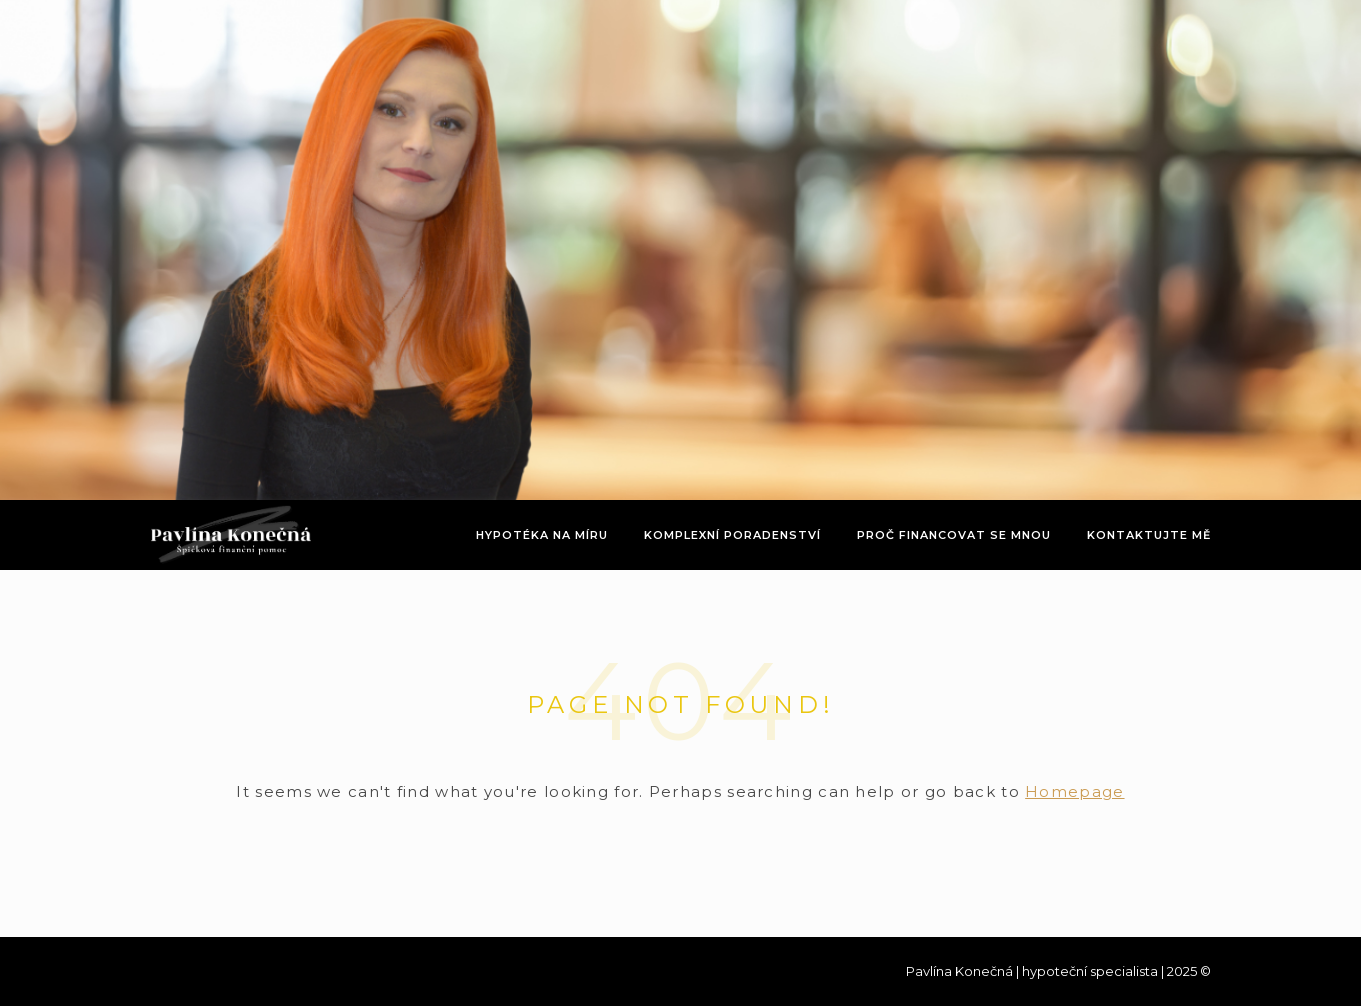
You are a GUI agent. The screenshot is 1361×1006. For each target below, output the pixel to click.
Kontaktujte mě (1149, 535)
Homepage (1074, 791)
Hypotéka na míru (542, 535)
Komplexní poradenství (732, 535)
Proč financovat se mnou (954, 535)
